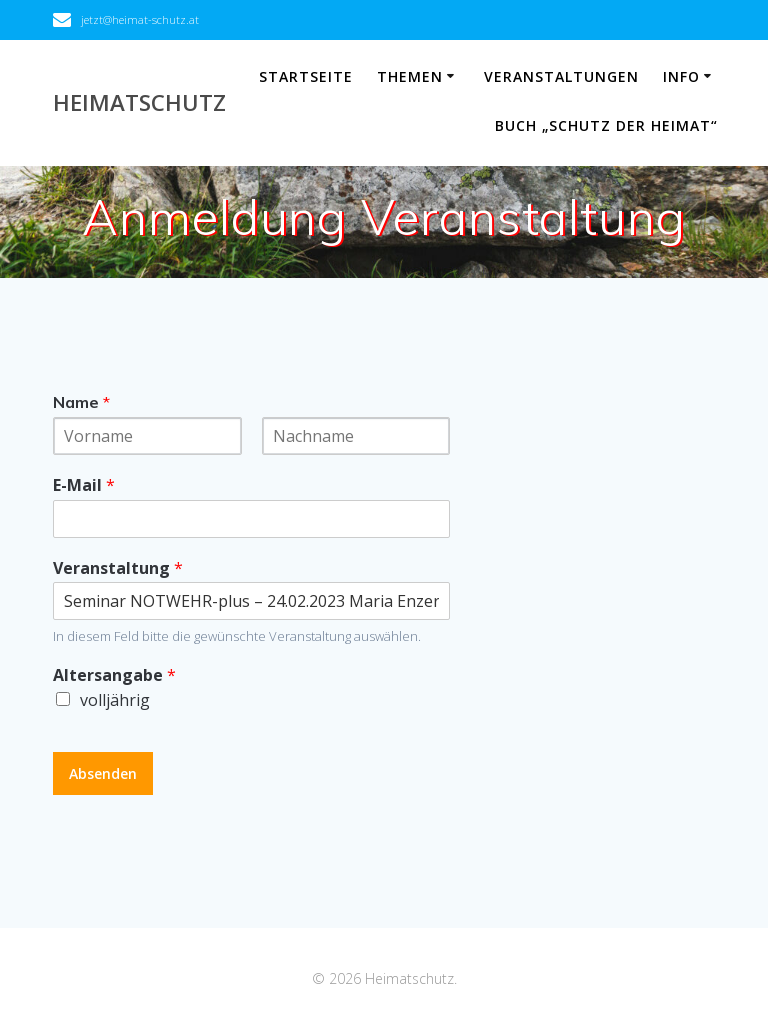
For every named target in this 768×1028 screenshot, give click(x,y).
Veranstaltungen (561, 76)
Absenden (103, 773)
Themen (410, 76)
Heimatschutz (139, 103)
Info (681, 76)
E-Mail (84, 485)
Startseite (306, 76)
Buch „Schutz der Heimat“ (606, 125)
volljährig (115, 700)
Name (81, 402)
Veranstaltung (118, 568)
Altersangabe (114, 675)
